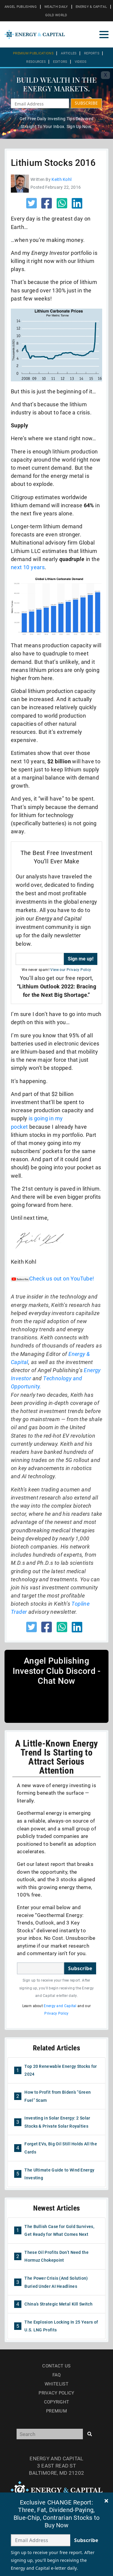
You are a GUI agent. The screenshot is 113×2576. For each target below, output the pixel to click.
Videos (81, 62)
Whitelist (56, 2384)
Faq (56, 2375)
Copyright (56, 2402)
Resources (36, 62)
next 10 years (28, 567)
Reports (91, 53)
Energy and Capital (60, 2006)
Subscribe (80, 1968)
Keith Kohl (61, 179)
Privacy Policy (56, 2013)
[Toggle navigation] (103, 34)
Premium (56, 2411)
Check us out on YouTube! (52, 1278)
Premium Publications (33, 53)
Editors (60, 62)
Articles (69, 53)
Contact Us (56, 2366)
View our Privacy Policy (70, 970)
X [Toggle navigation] (105, 75)
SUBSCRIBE (86, 103)
